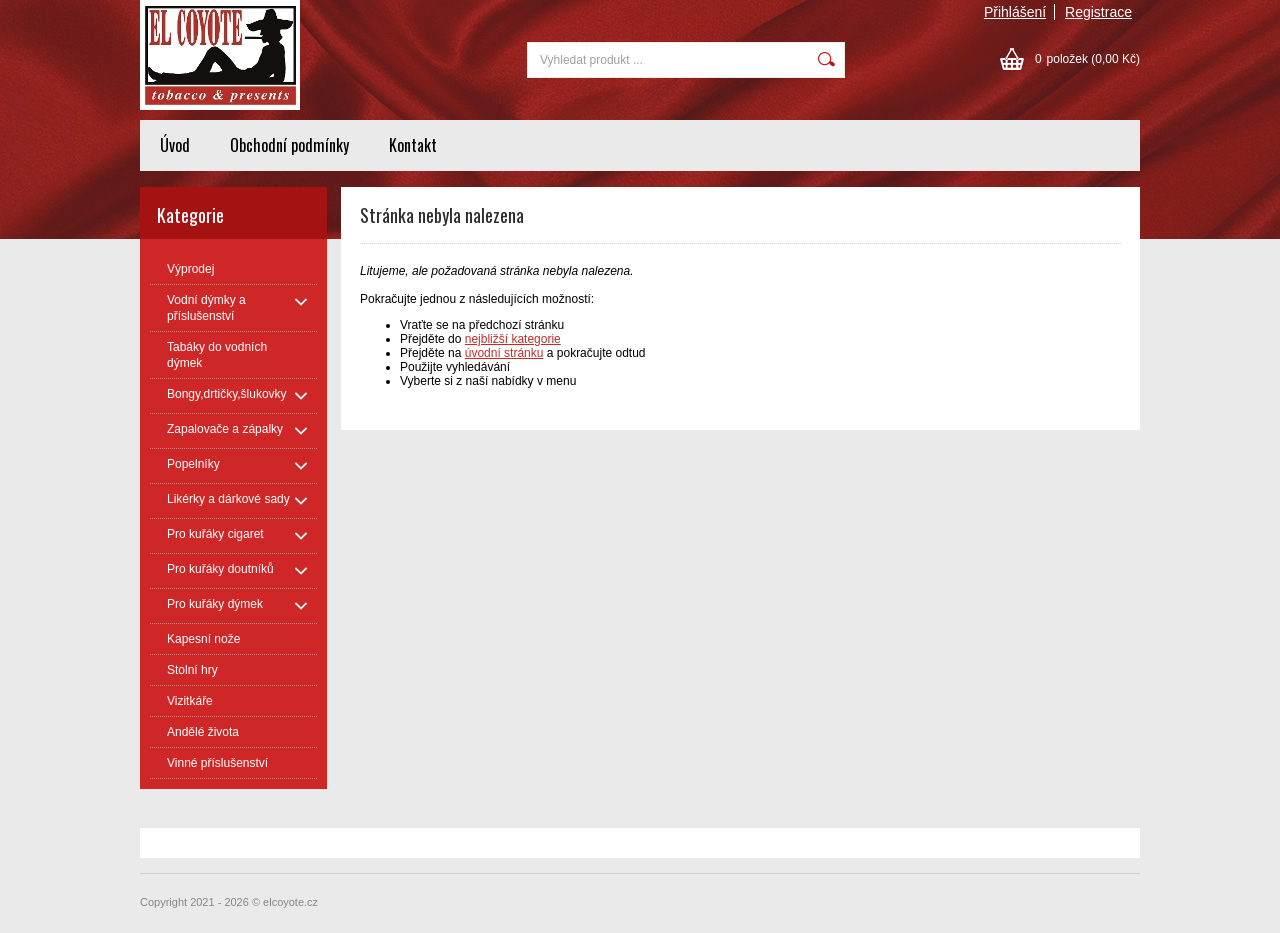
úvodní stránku (504, 353)
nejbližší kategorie (513, 339)
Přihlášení (1015, 12)
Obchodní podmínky (289, 145)
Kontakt (413, 145)
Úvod (175, 145)
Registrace (1098, 12)
